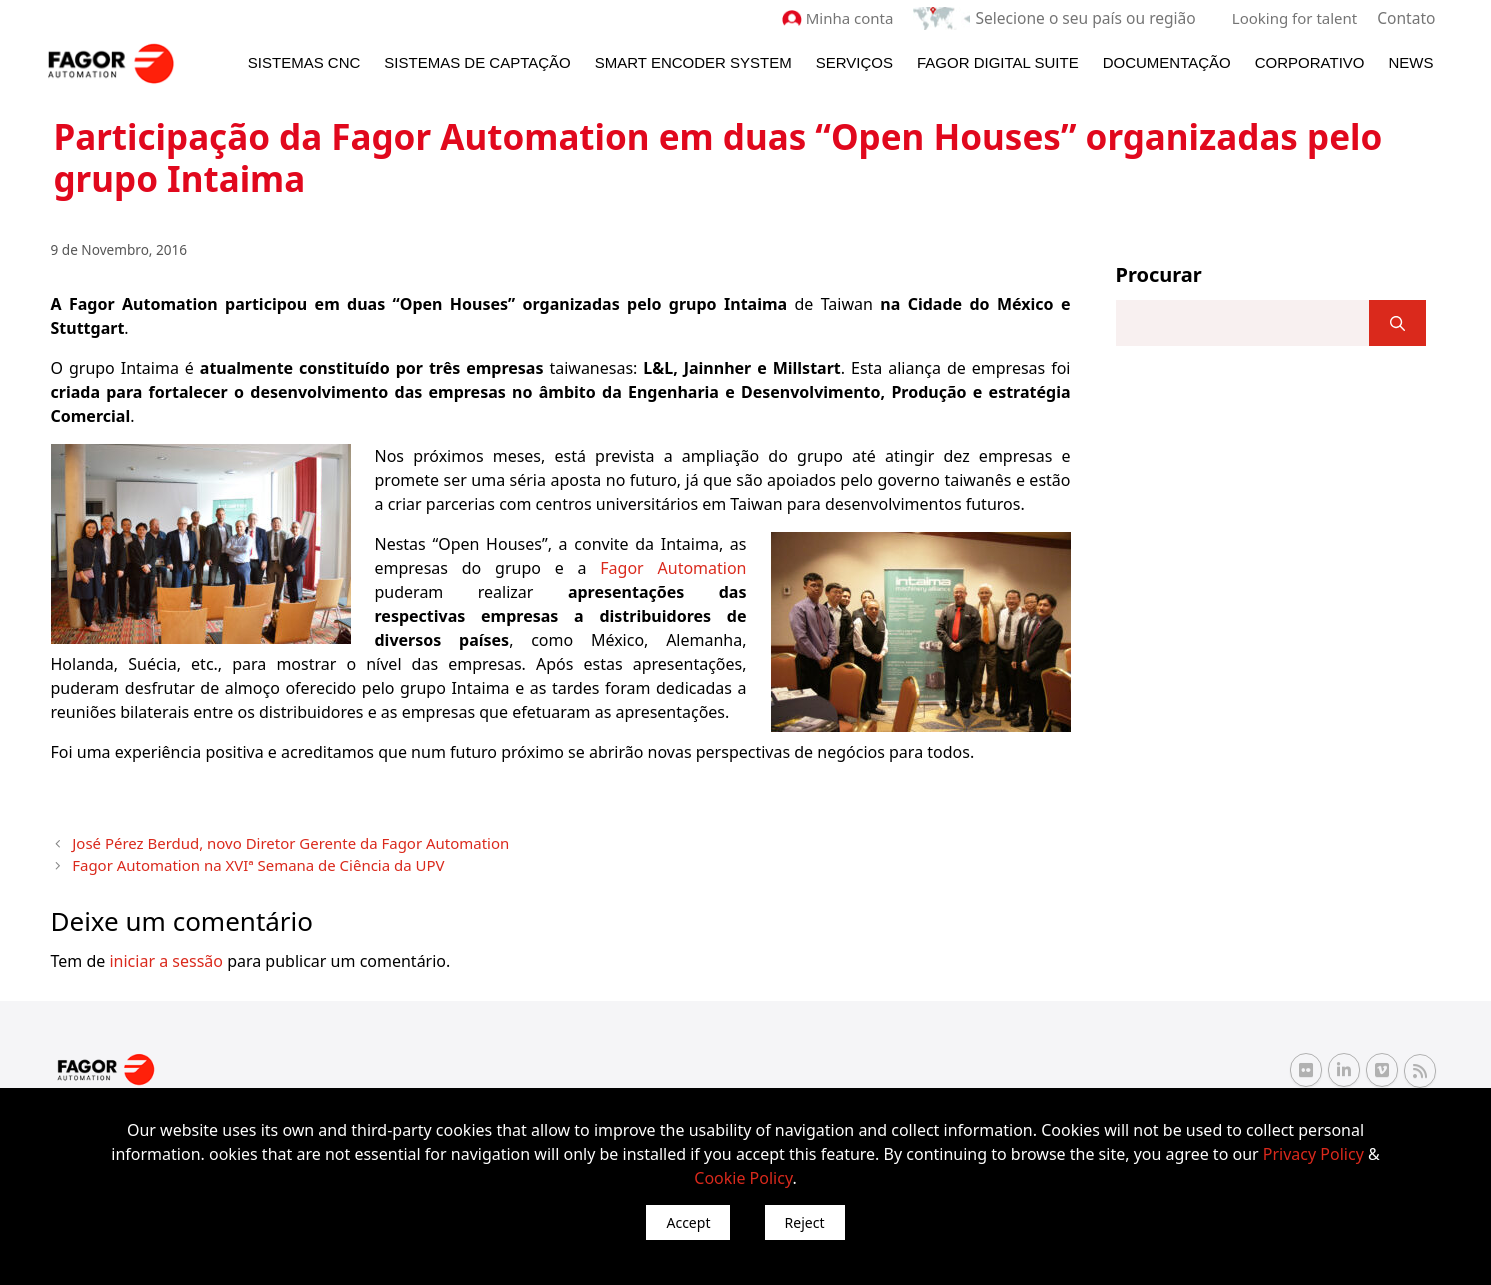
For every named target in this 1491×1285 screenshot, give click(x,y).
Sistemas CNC (304, 61)
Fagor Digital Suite (998, 61)
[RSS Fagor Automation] (1420, 1066)
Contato (1407, 18)
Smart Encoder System (693, 61)
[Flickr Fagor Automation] (1306, 1065)
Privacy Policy (1313, 1154)
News (1411, 61)
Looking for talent (1296, 18)
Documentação (1167, 61)
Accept (688, 1222)
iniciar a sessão (166, 956)
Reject (805, 1222)
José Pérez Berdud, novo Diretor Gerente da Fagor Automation (270, 840)
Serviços (854, 61)
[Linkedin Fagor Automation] (1344, 1065)
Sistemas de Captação (477, 61)
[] (1397, 322)
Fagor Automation (673, 567)
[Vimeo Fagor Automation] (1382, 1065)
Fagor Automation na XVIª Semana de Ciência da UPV (241, 860)
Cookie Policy (743, 1178)
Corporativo (1310, 61)
